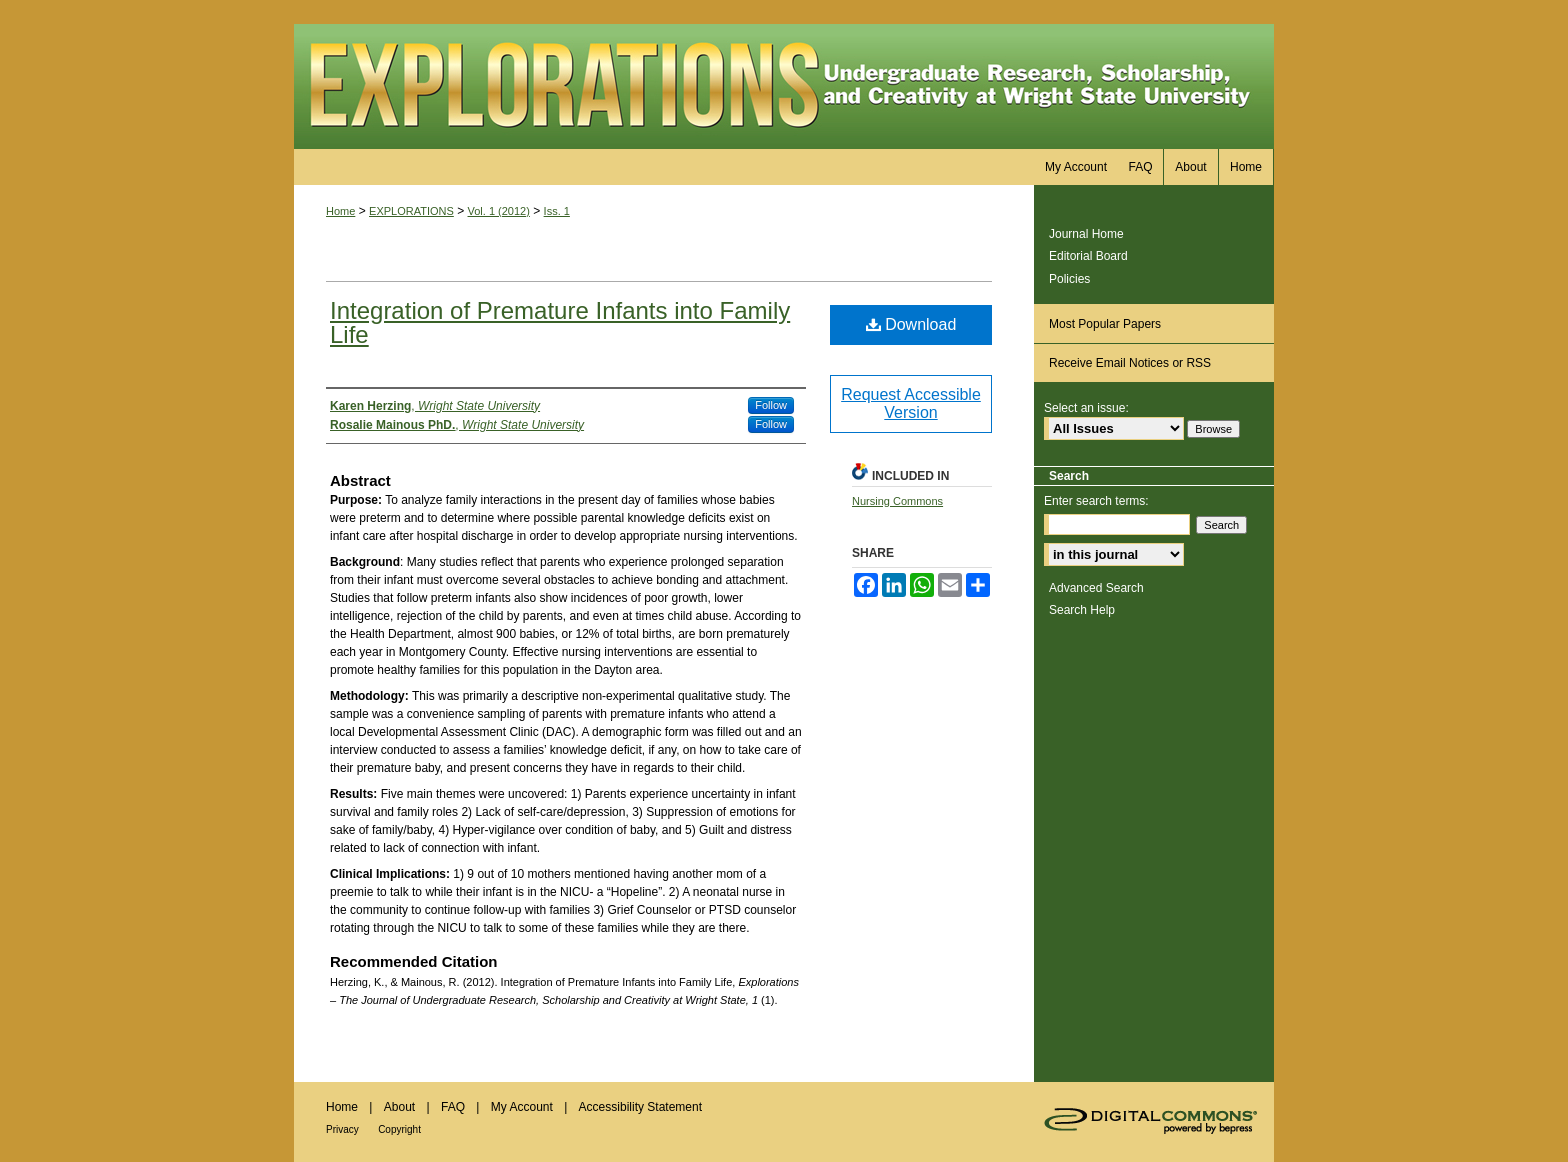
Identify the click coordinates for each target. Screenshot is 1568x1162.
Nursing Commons (897, 501)
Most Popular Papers (1105, 324)
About (399, 1107)
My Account (522, 1107)
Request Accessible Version (911, 403)
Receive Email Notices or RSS (1130, 363)
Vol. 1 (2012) (499, 211)
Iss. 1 (557, 211)
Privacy (342, 1129)
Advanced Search (1096, 588)
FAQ (453, 1107)
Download (911, 324)
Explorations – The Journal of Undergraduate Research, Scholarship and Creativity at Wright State (784, 86)
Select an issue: (1086, 408)
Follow (771, 405)
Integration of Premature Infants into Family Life (560, 322)
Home (340, 211)
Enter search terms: (1096, 501)
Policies (1069, 279)
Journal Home (1086, 234)
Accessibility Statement (640, 1107)
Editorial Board (1088, 256)
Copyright (399, 1129)
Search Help (1082, 610)
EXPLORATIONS (411, 211)
